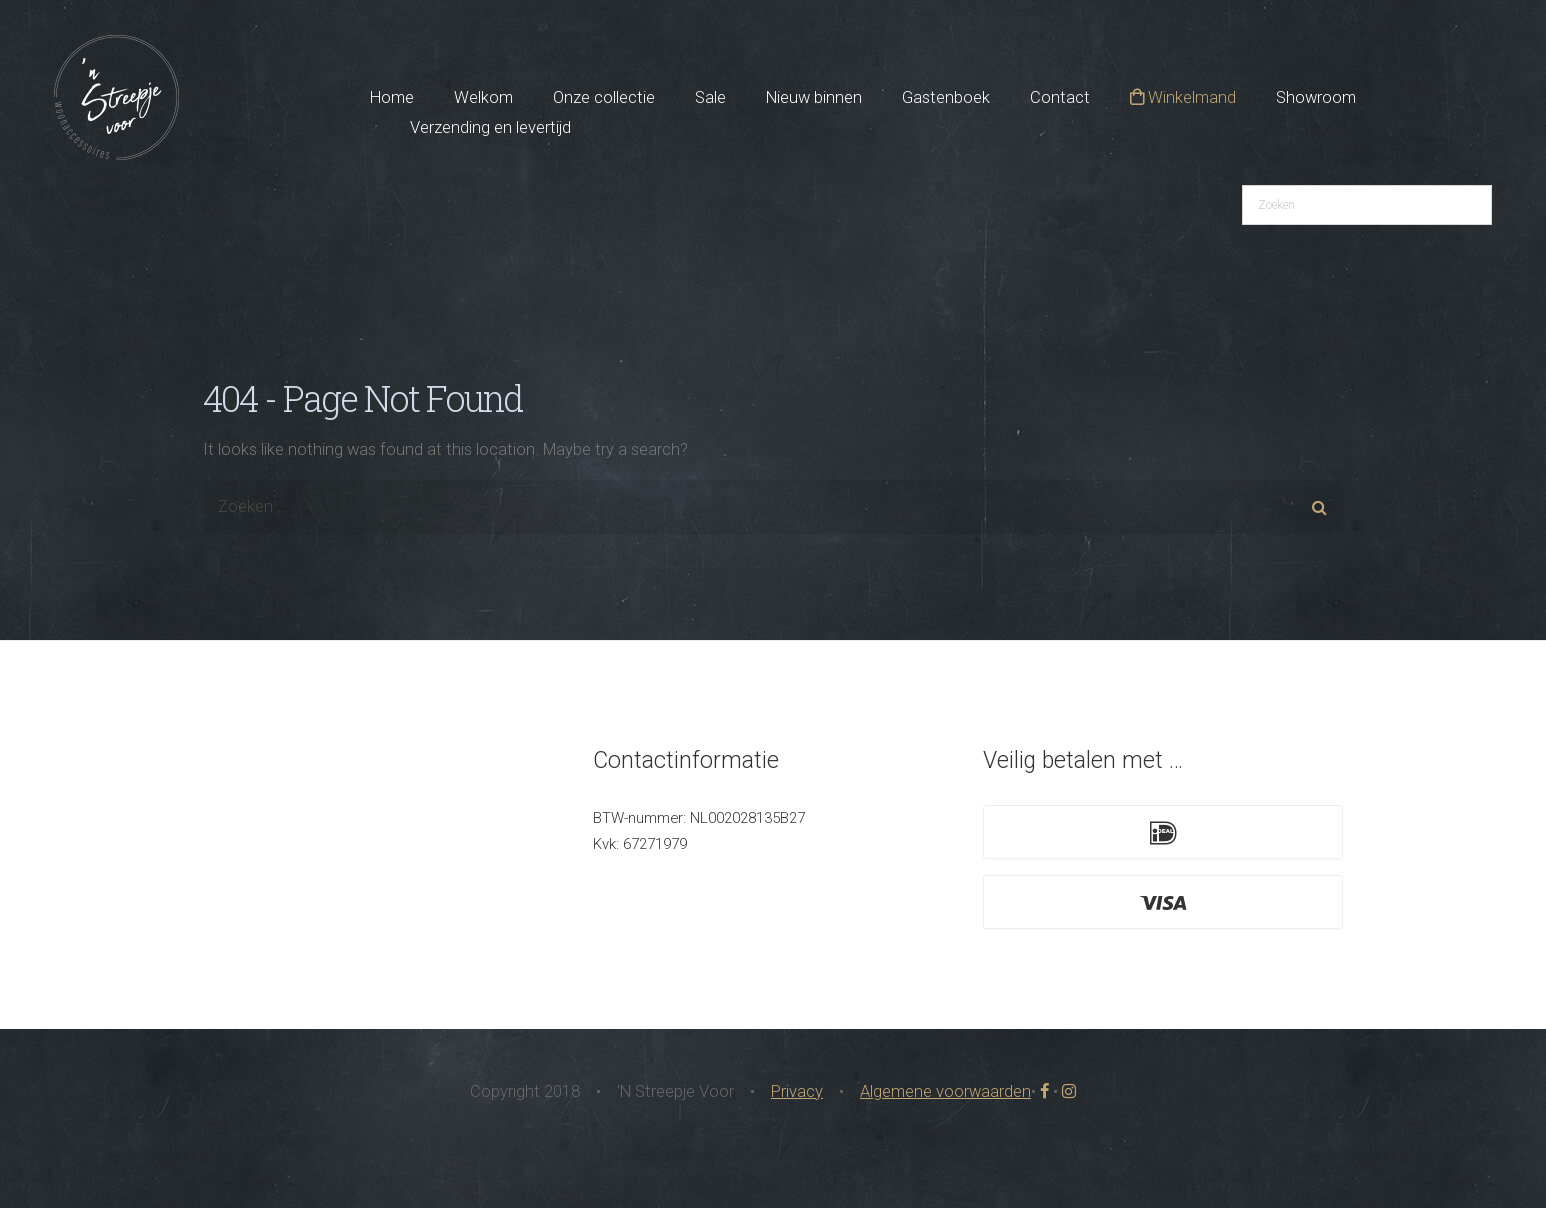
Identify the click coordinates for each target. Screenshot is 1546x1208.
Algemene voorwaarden (945, 1091)
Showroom (1316, 97)
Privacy (797, 1091)
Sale (710, 97)
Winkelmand (1183, 97)
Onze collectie (604, 97)
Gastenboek (946, 97)
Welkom (483, 97)
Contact (1060, 97)
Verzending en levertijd (490, 127)
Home (392, 97)
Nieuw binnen (814, 97)
